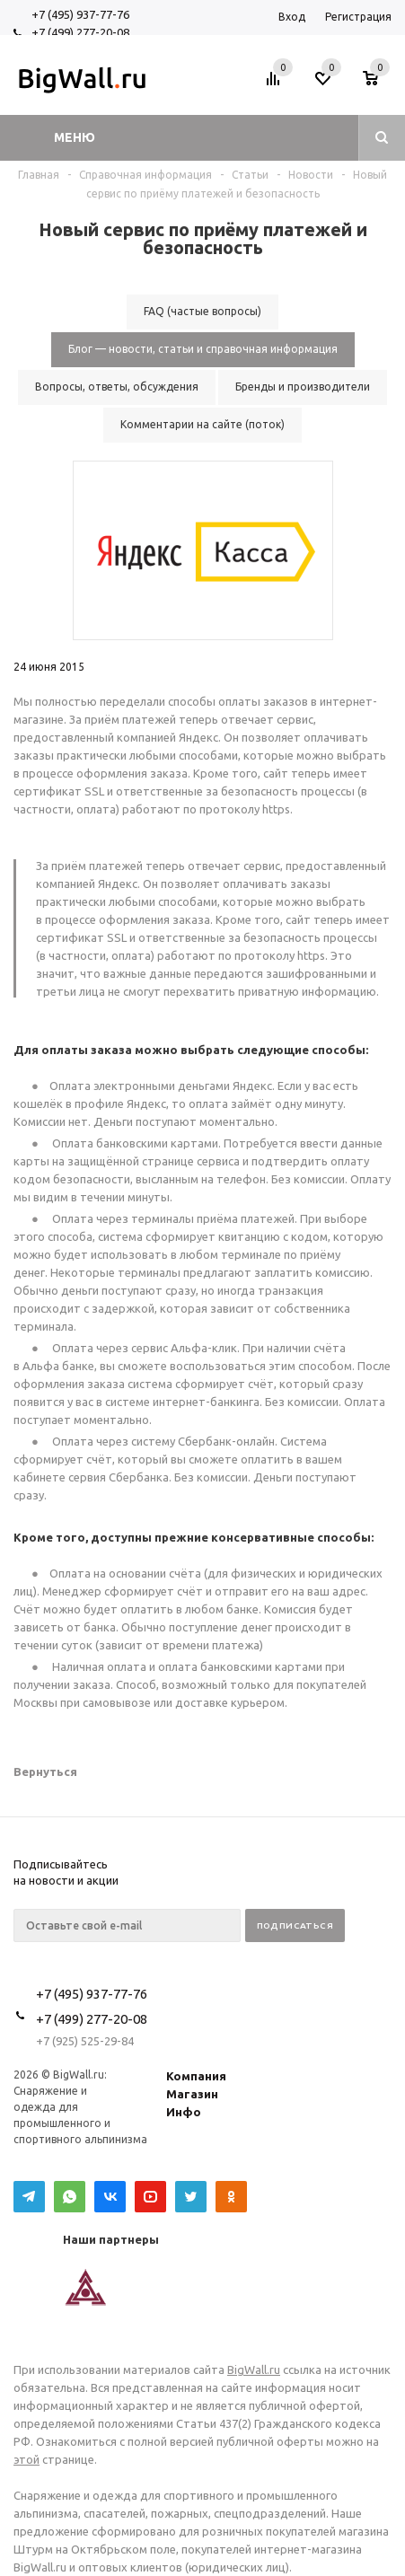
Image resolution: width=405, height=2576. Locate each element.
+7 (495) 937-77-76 (80, 14)
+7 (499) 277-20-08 (80, 32)
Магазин (192, 2094)
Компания (196, 2076)
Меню (74, 137)
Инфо (183, 2112)
